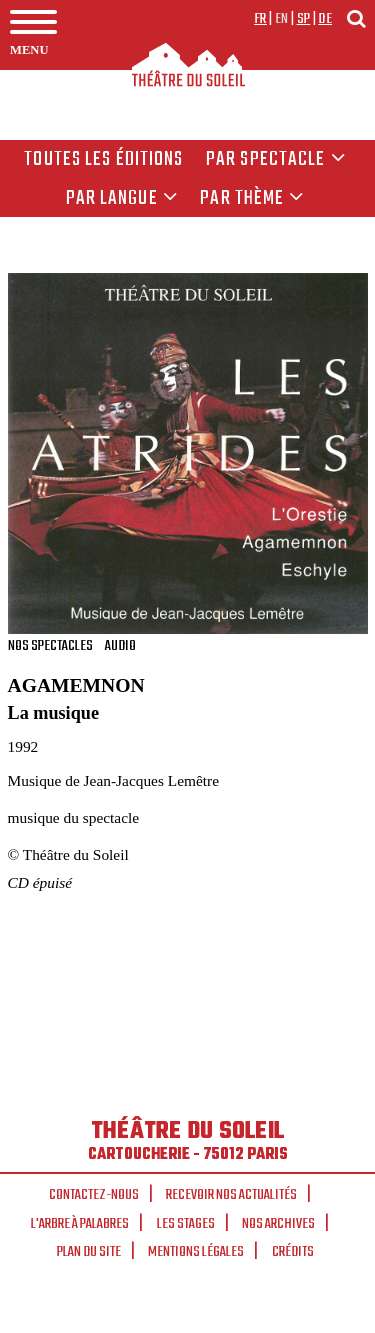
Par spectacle (276, 160)
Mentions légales (196, 1252)
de (325, 19)
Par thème (252, 199)
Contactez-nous (94, 1195)
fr (260, 19)
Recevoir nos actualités (231, 1195)
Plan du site (89, 1252)
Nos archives (278, 1224)
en (282, 19)
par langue (122, 199)
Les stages (186, 1224)
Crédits (293, 1252)
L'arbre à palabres (80, 1224)
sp (304, 19)
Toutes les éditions (103, 160)
